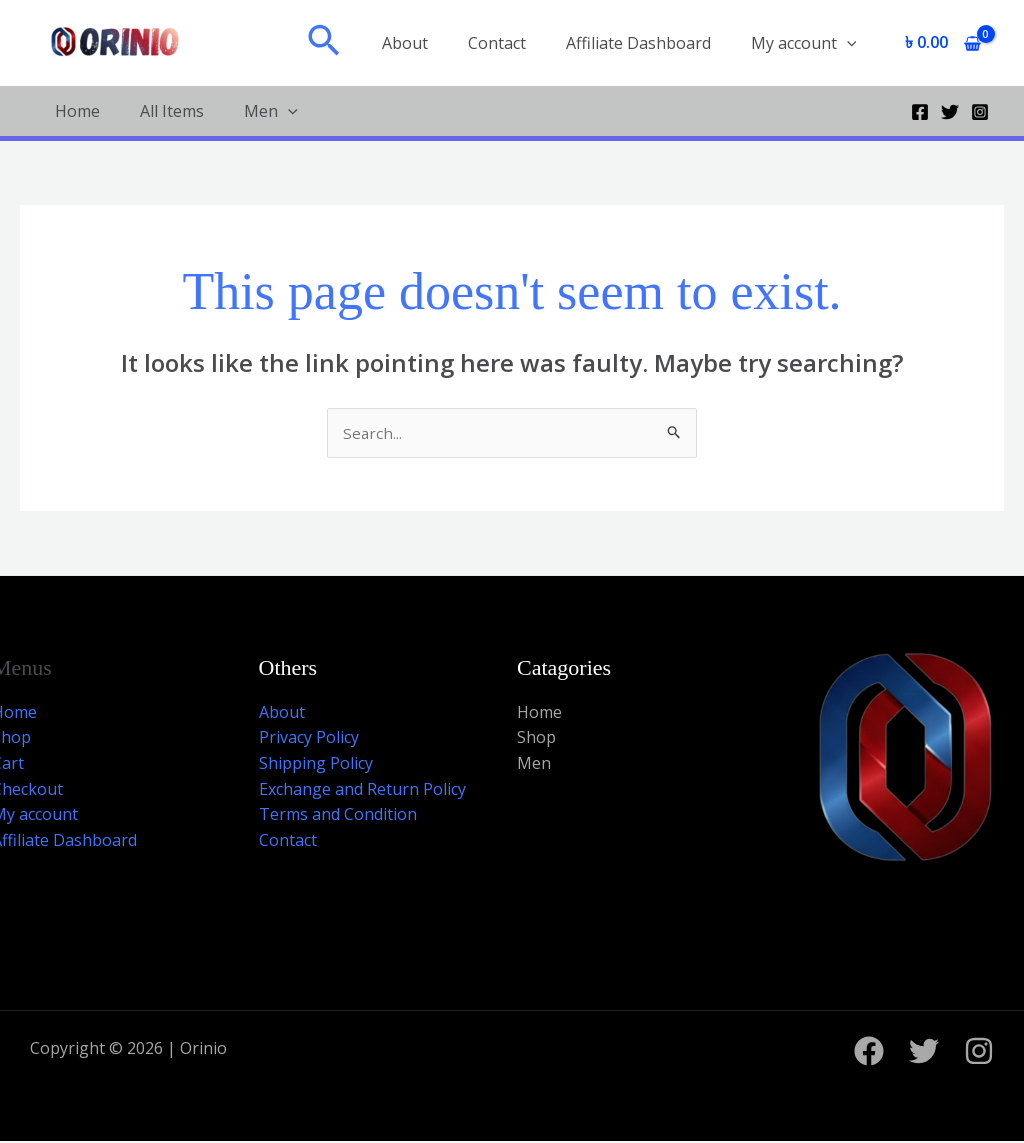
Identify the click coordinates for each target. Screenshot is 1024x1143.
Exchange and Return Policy (362, 790)
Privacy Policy (309, 739)
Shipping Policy (316, 764)
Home (77, 111)
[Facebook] (920, 112)
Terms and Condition (338, 815)
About (433, 43)
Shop (536, 739)
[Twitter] (950, 112)
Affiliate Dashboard (650, 43)
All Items (172, 111)
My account (808, 43)
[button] (356, 43)
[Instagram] (980, 112)
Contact (517, 43)
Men (271, 111)
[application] (851, 43)
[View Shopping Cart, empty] (942, 43)
